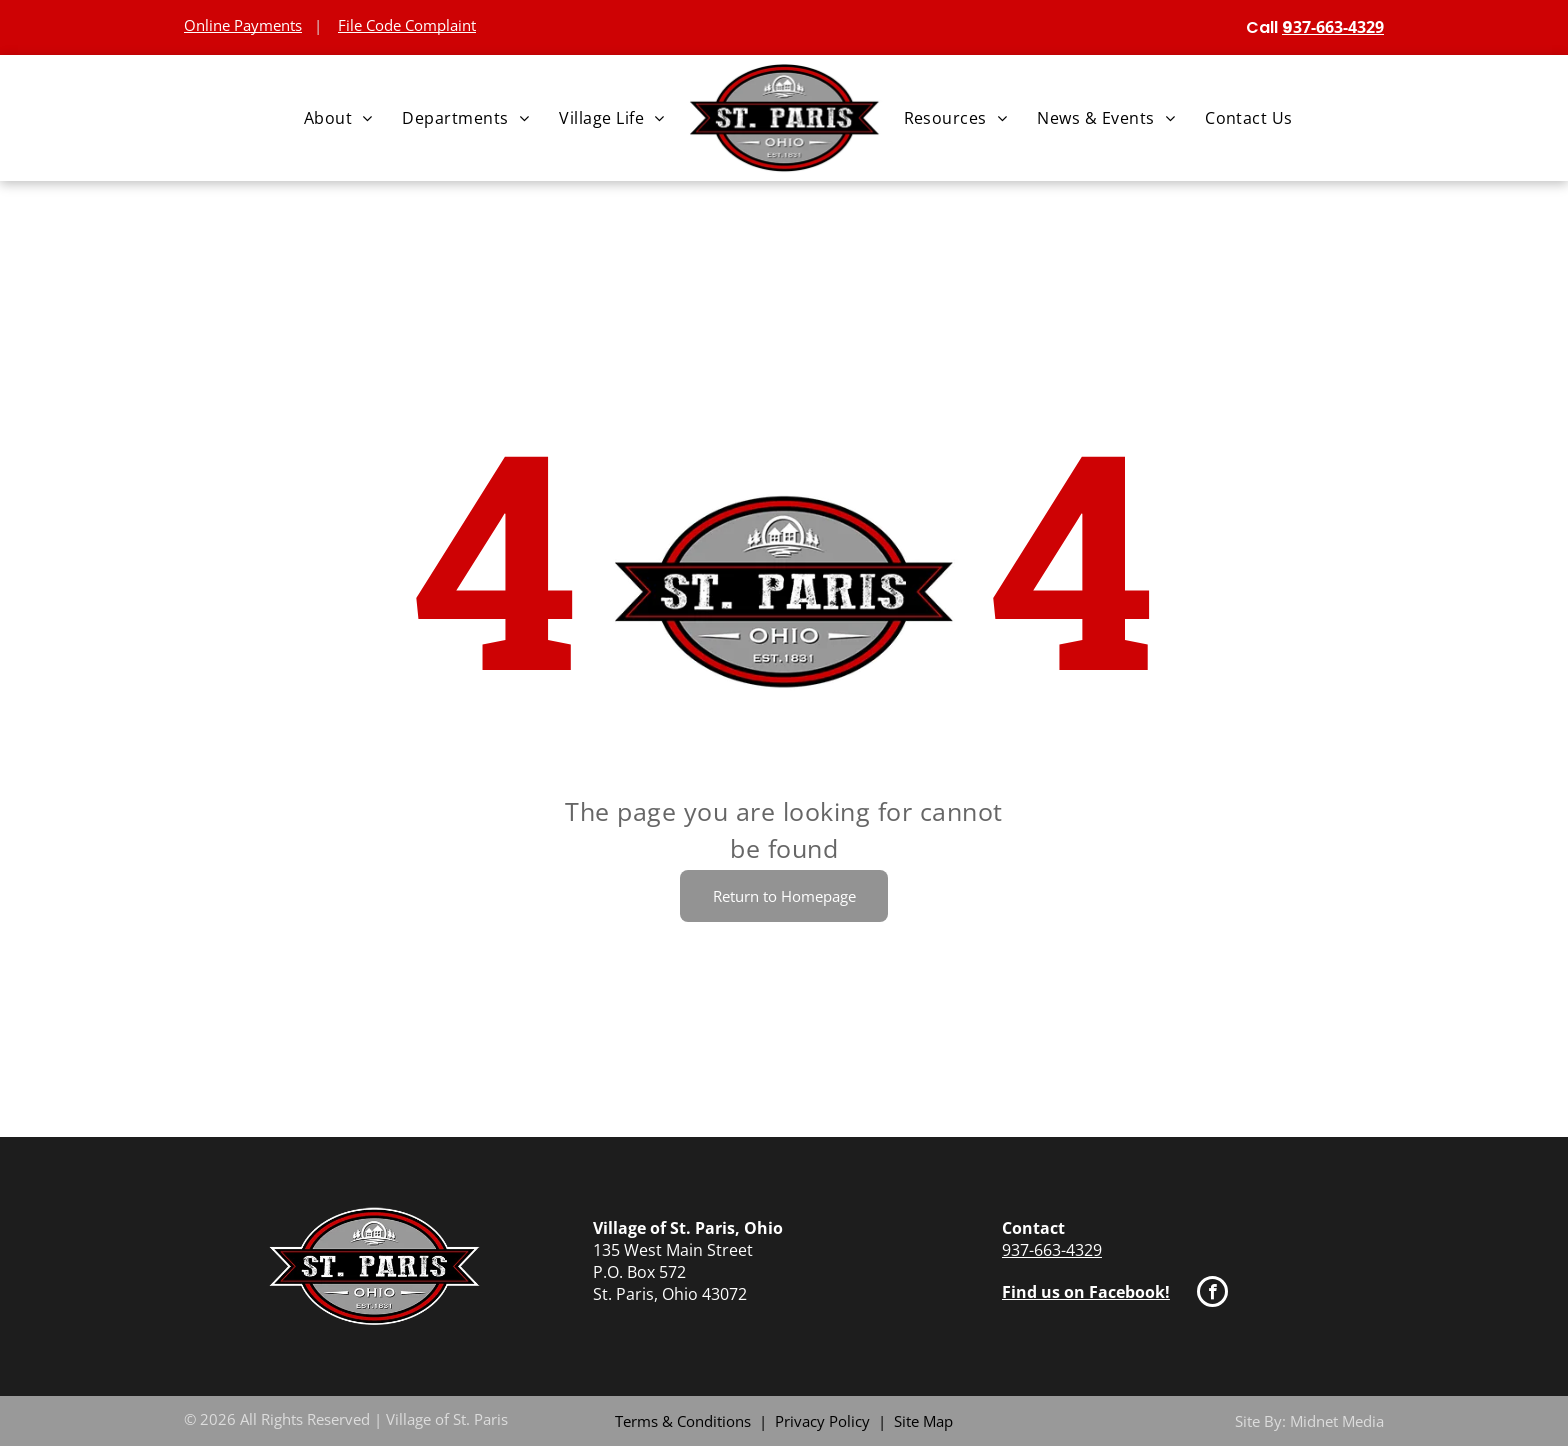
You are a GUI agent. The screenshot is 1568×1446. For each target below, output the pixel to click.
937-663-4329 (1052, 1250)
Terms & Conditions (683, 1421)
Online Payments (243, 25)
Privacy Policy (822, 1421)
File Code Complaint (407, 25)
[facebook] (1212, 1294)
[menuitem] (338, 118)
